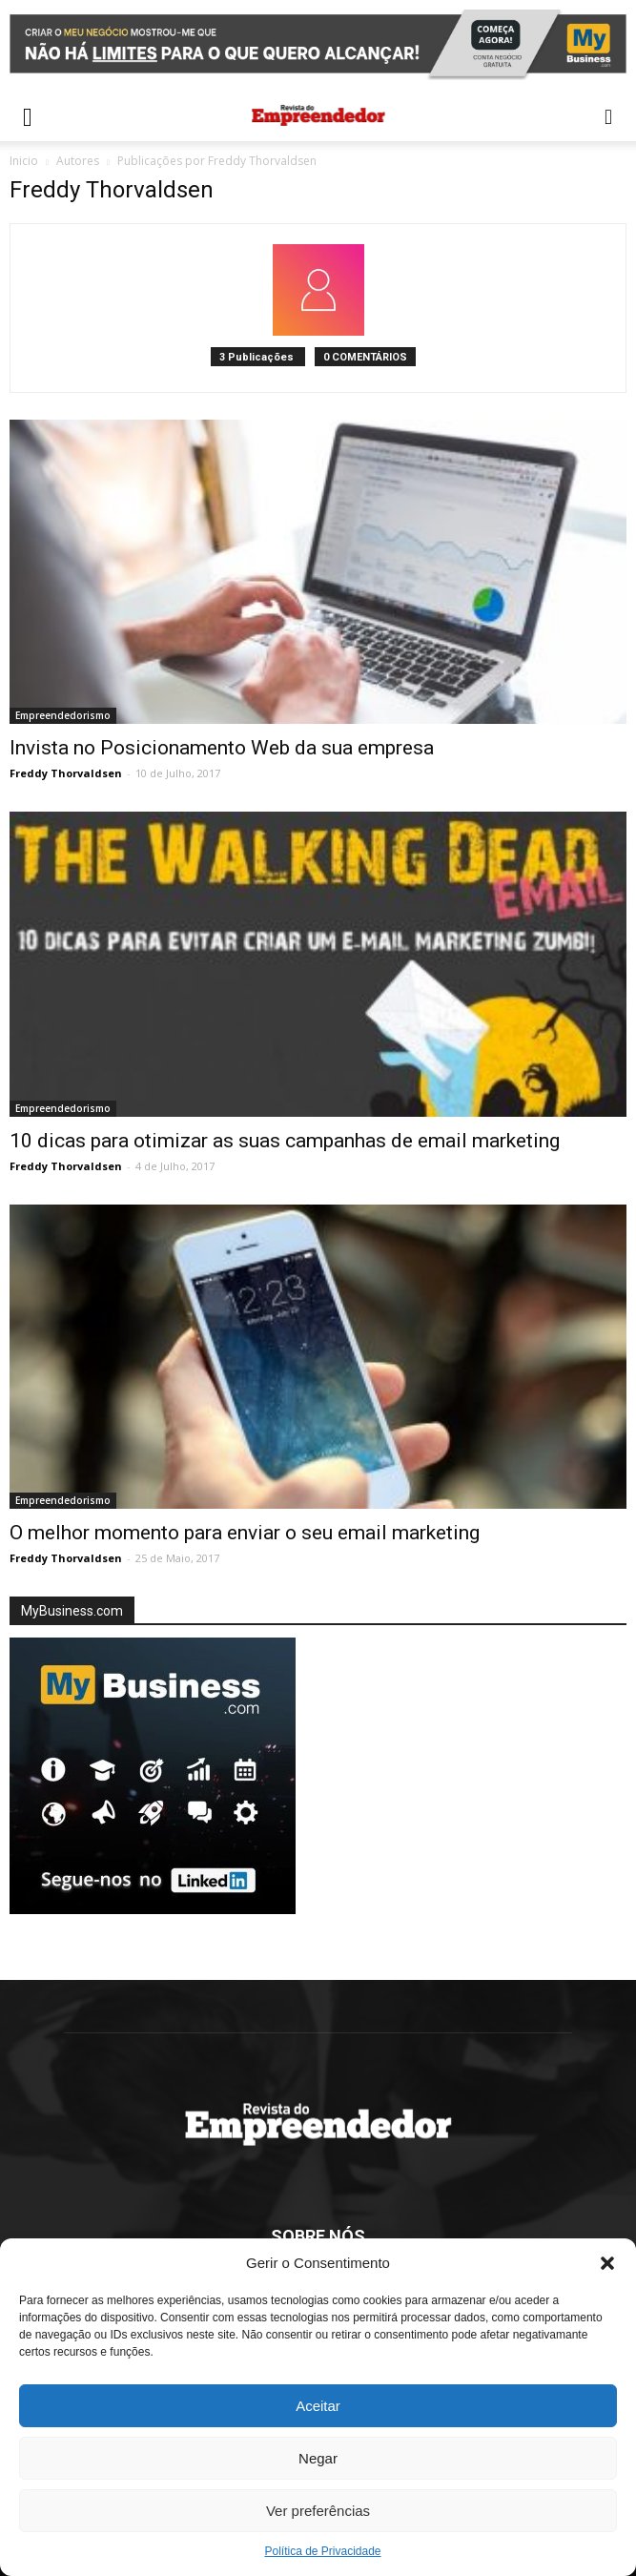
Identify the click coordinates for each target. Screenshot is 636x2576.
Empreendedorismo (63, 715)
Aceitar (318, 2406)
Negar (318, 2458)
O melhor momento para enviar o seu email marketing (245, 1532)
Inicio (24, 161)
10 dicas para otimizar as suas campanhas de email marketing (285, 1140)
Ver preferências (318, 2511)
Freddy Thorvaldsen (66, 773)
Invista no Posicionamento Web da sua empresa (222, 747)
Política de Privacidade (322, 2551)
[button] (607, 2263)
